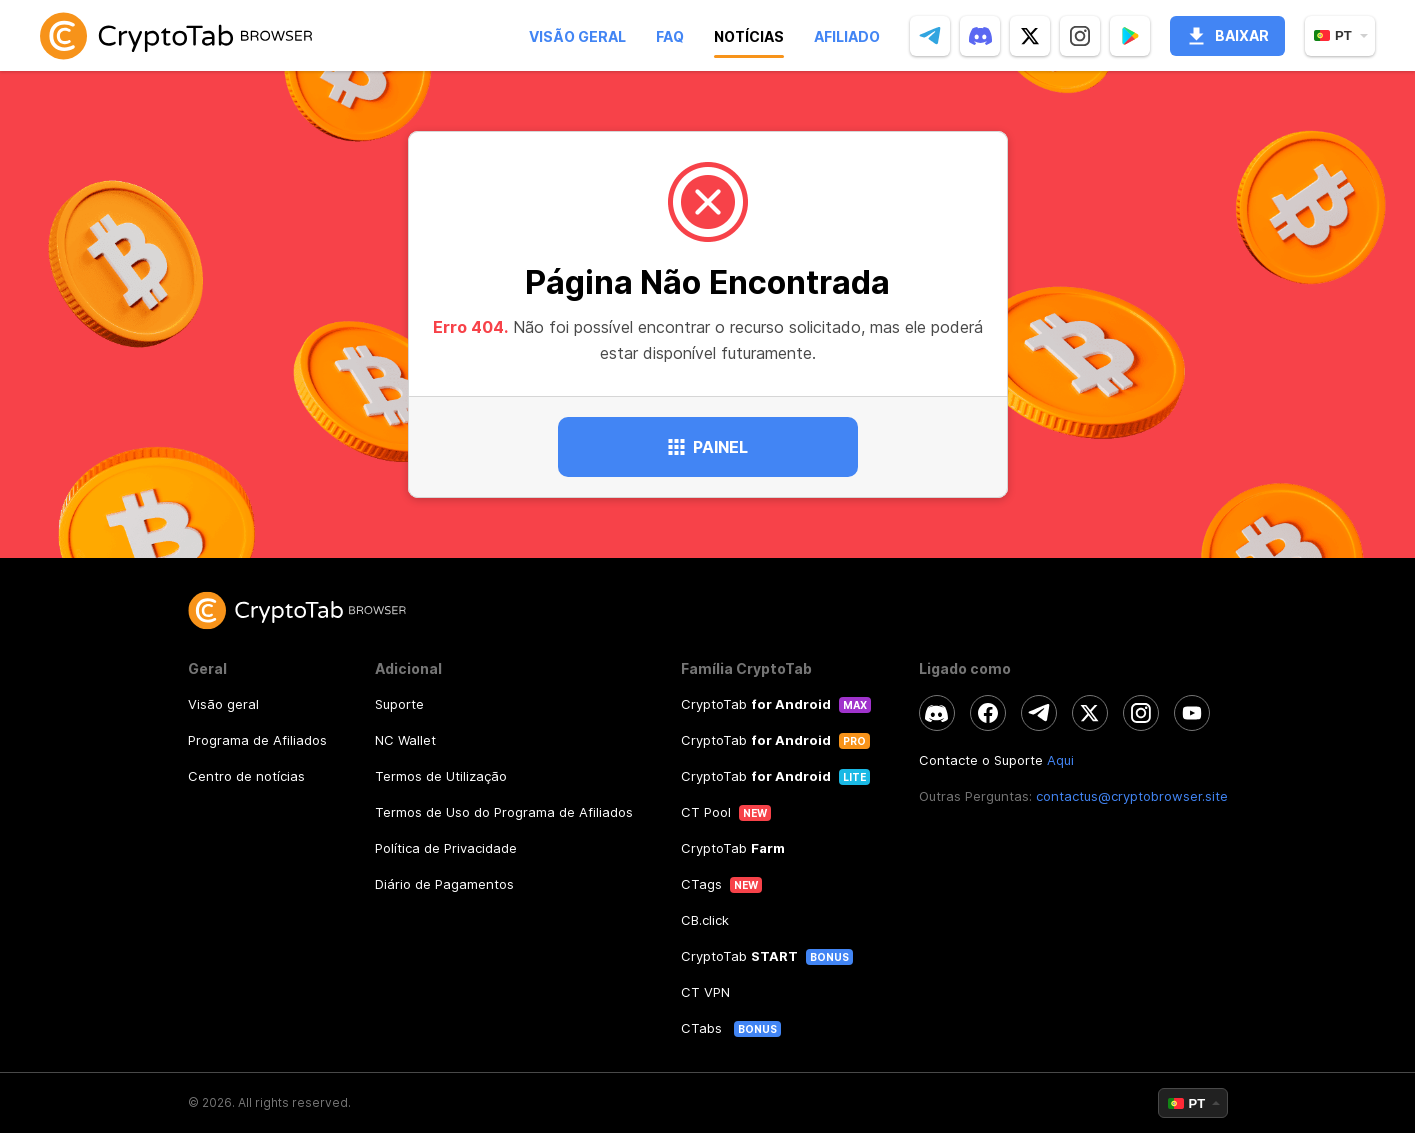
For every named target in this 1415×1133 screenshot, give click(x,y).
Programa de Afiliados (257, 740)
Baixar (1227, 36)
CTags (701, 884)
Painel (708, 447)
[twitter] (1030, 36)
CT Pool (706, 812)
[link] (176, 35)
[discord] (980, 36)
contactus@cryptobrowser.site (1132, 796)
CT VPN (705, 992)
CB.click (705, 920)
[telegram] (930, 36)
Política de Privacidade (446, 848)
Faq (670, 36)
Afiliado (847, 36)
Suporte (399, 704)
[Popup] (1130, 36)
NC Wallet (405, 740)
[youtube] (1192, 713)
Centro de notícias (246, 776)
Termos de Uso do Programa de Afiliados (504, 812)
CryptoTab (756, 704)
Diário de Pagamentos (444, 884)
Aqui (1060, 760)
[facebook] (988, 713)
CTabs (703, 1028)
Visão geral (577, 36)
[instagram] (1080, 36)
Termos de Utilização (441, 776)
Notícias (749, 36)
